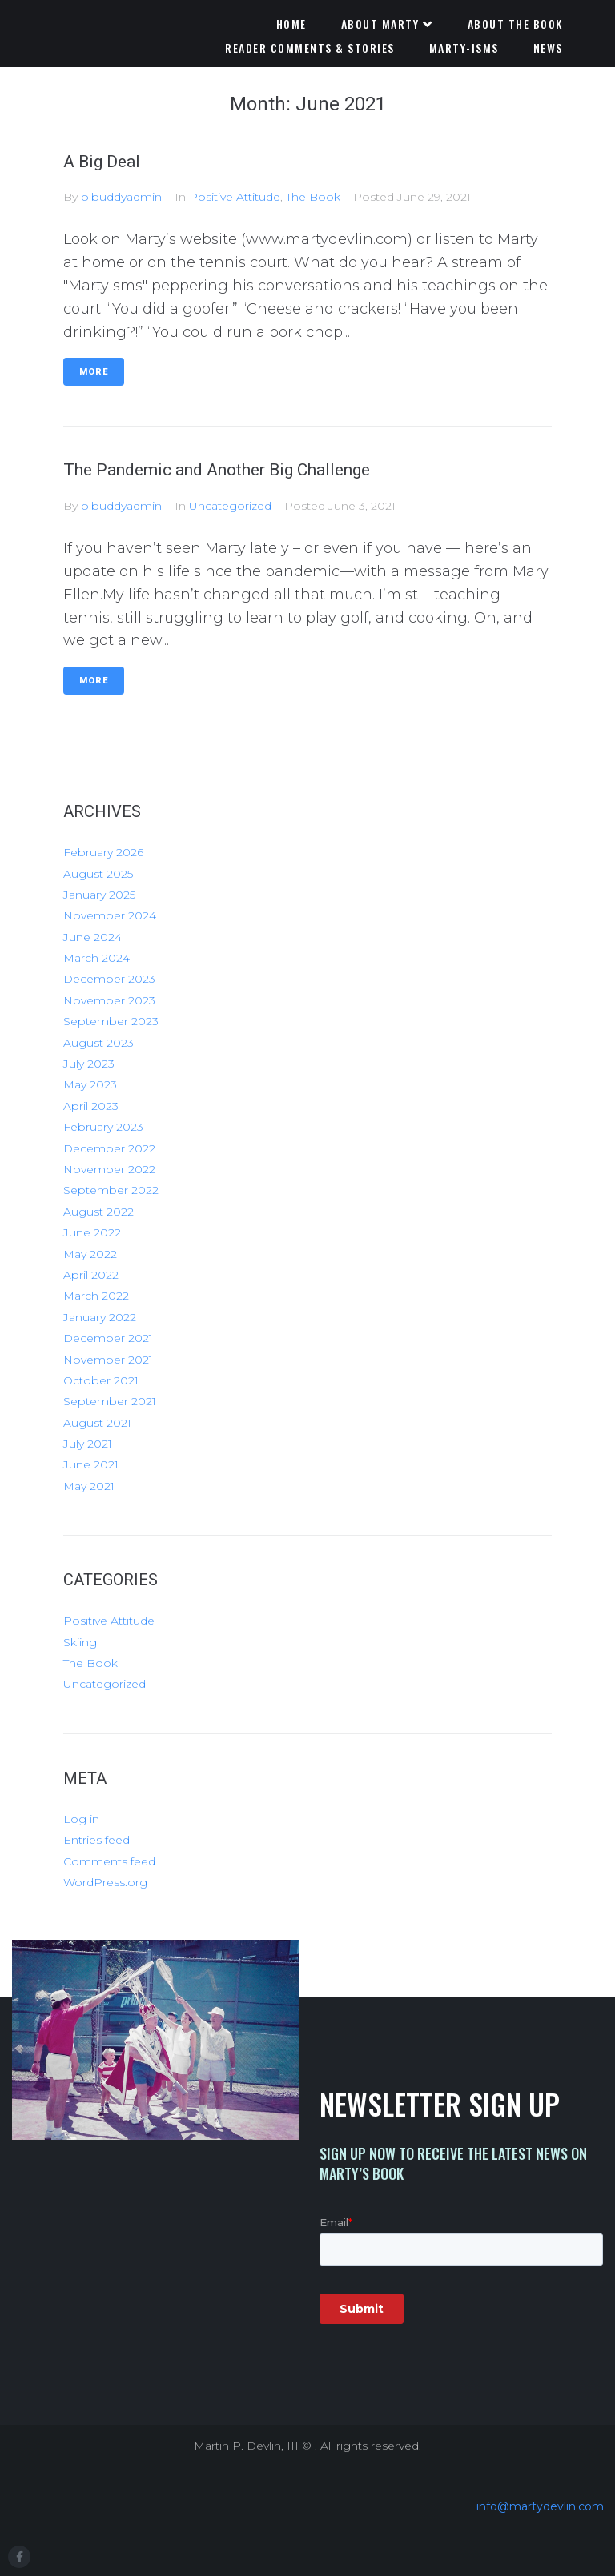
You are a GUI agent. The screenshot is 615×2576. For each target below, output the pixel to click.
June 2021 (91, 1464)
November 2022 (109, 1169)
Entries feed (96, 1840)
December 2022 (109, 1148)
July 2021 (87, 1443)
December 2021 (108, 1338)
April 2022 (91, 1275)
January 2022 (99, 1317)
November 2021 (108, 1359)
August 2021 (97, 1423)
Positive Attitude (234, 197)
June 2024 (92, 937)
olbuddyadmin (121, 197)
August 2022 (98, 1211)
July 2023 (89, 1063)
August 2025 (98, 874)
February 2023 (103, 1127)
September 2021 (109, 1401)
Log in (81, 1819)
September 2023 (111, 1021)
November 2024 (109, 915)
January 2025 (99, 894)
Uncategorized (230, 506)
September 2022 (111, 1190)
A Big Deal (101, 161)
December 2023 (109, 979)
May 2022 (90, 1254)
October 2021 (101, 1380)
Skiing (80, 1642)
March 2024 (96, 958)
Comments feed (109, 1861)
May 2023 (90, 1084)
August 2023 (98, 1043)
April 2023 (91, 1106)
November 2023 (109, 1000)
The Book (313, 197)
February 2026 (103, 852)
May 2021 (89, 1486)
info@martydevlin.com (540, 2506)
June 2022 (92, 1232)
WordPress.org (105, 1882)
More (93, 372)
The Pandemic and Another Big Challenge (216, 469)
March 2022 (96, 1295)
